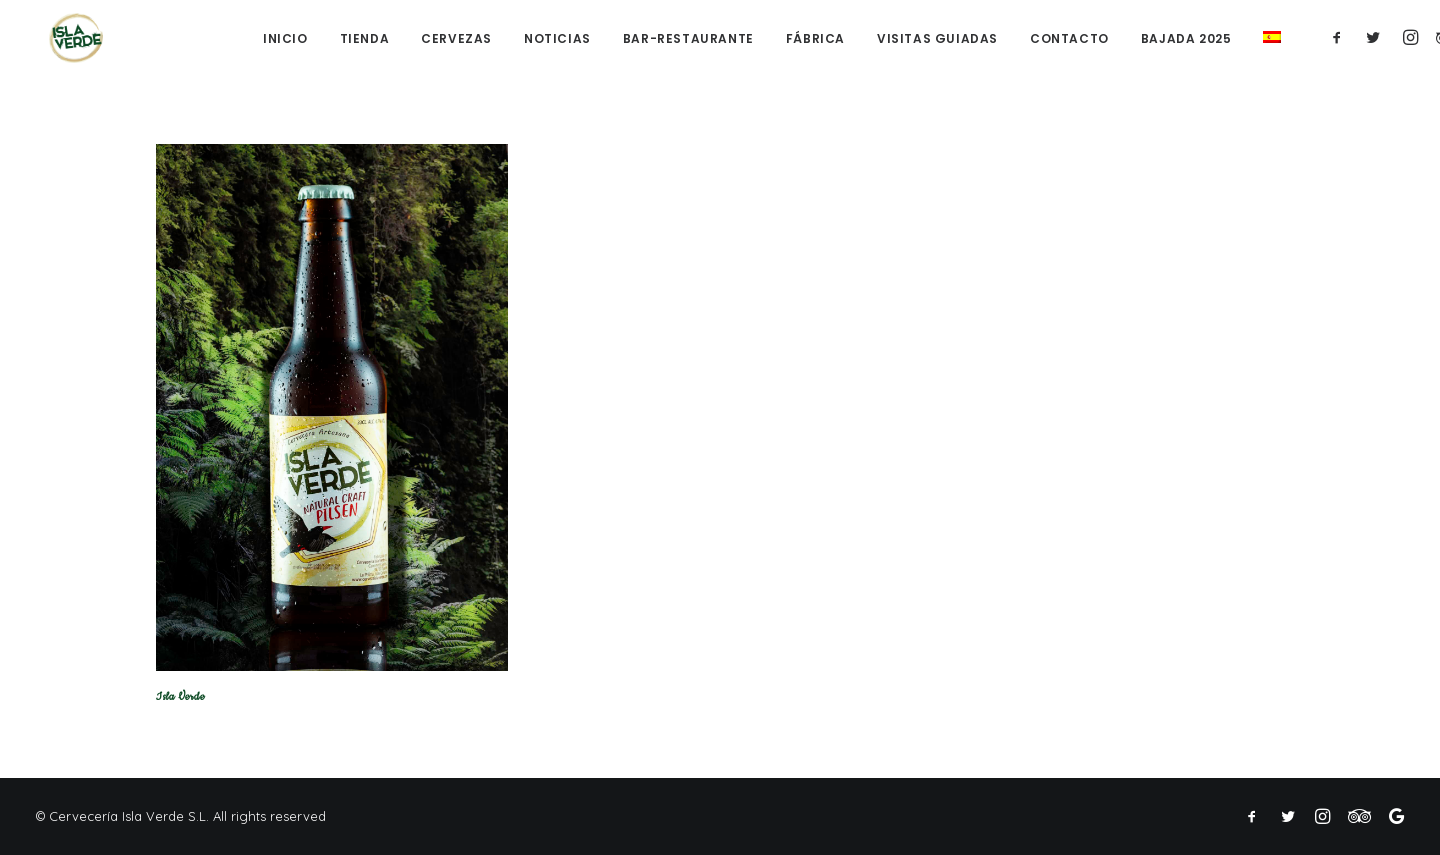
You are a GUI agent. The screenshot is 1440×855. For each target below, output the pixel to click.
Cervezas (456, 40)
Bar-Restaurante (688, 40)
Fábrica (815, 40)
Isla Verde (180, 696)
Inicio (285, 40)
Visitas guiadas (937, 40)
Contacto (1069, 40)
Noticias (557, 40)
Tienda (365, 40)
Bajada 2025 (1186, 40)
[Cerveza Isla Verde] (65, 38)
